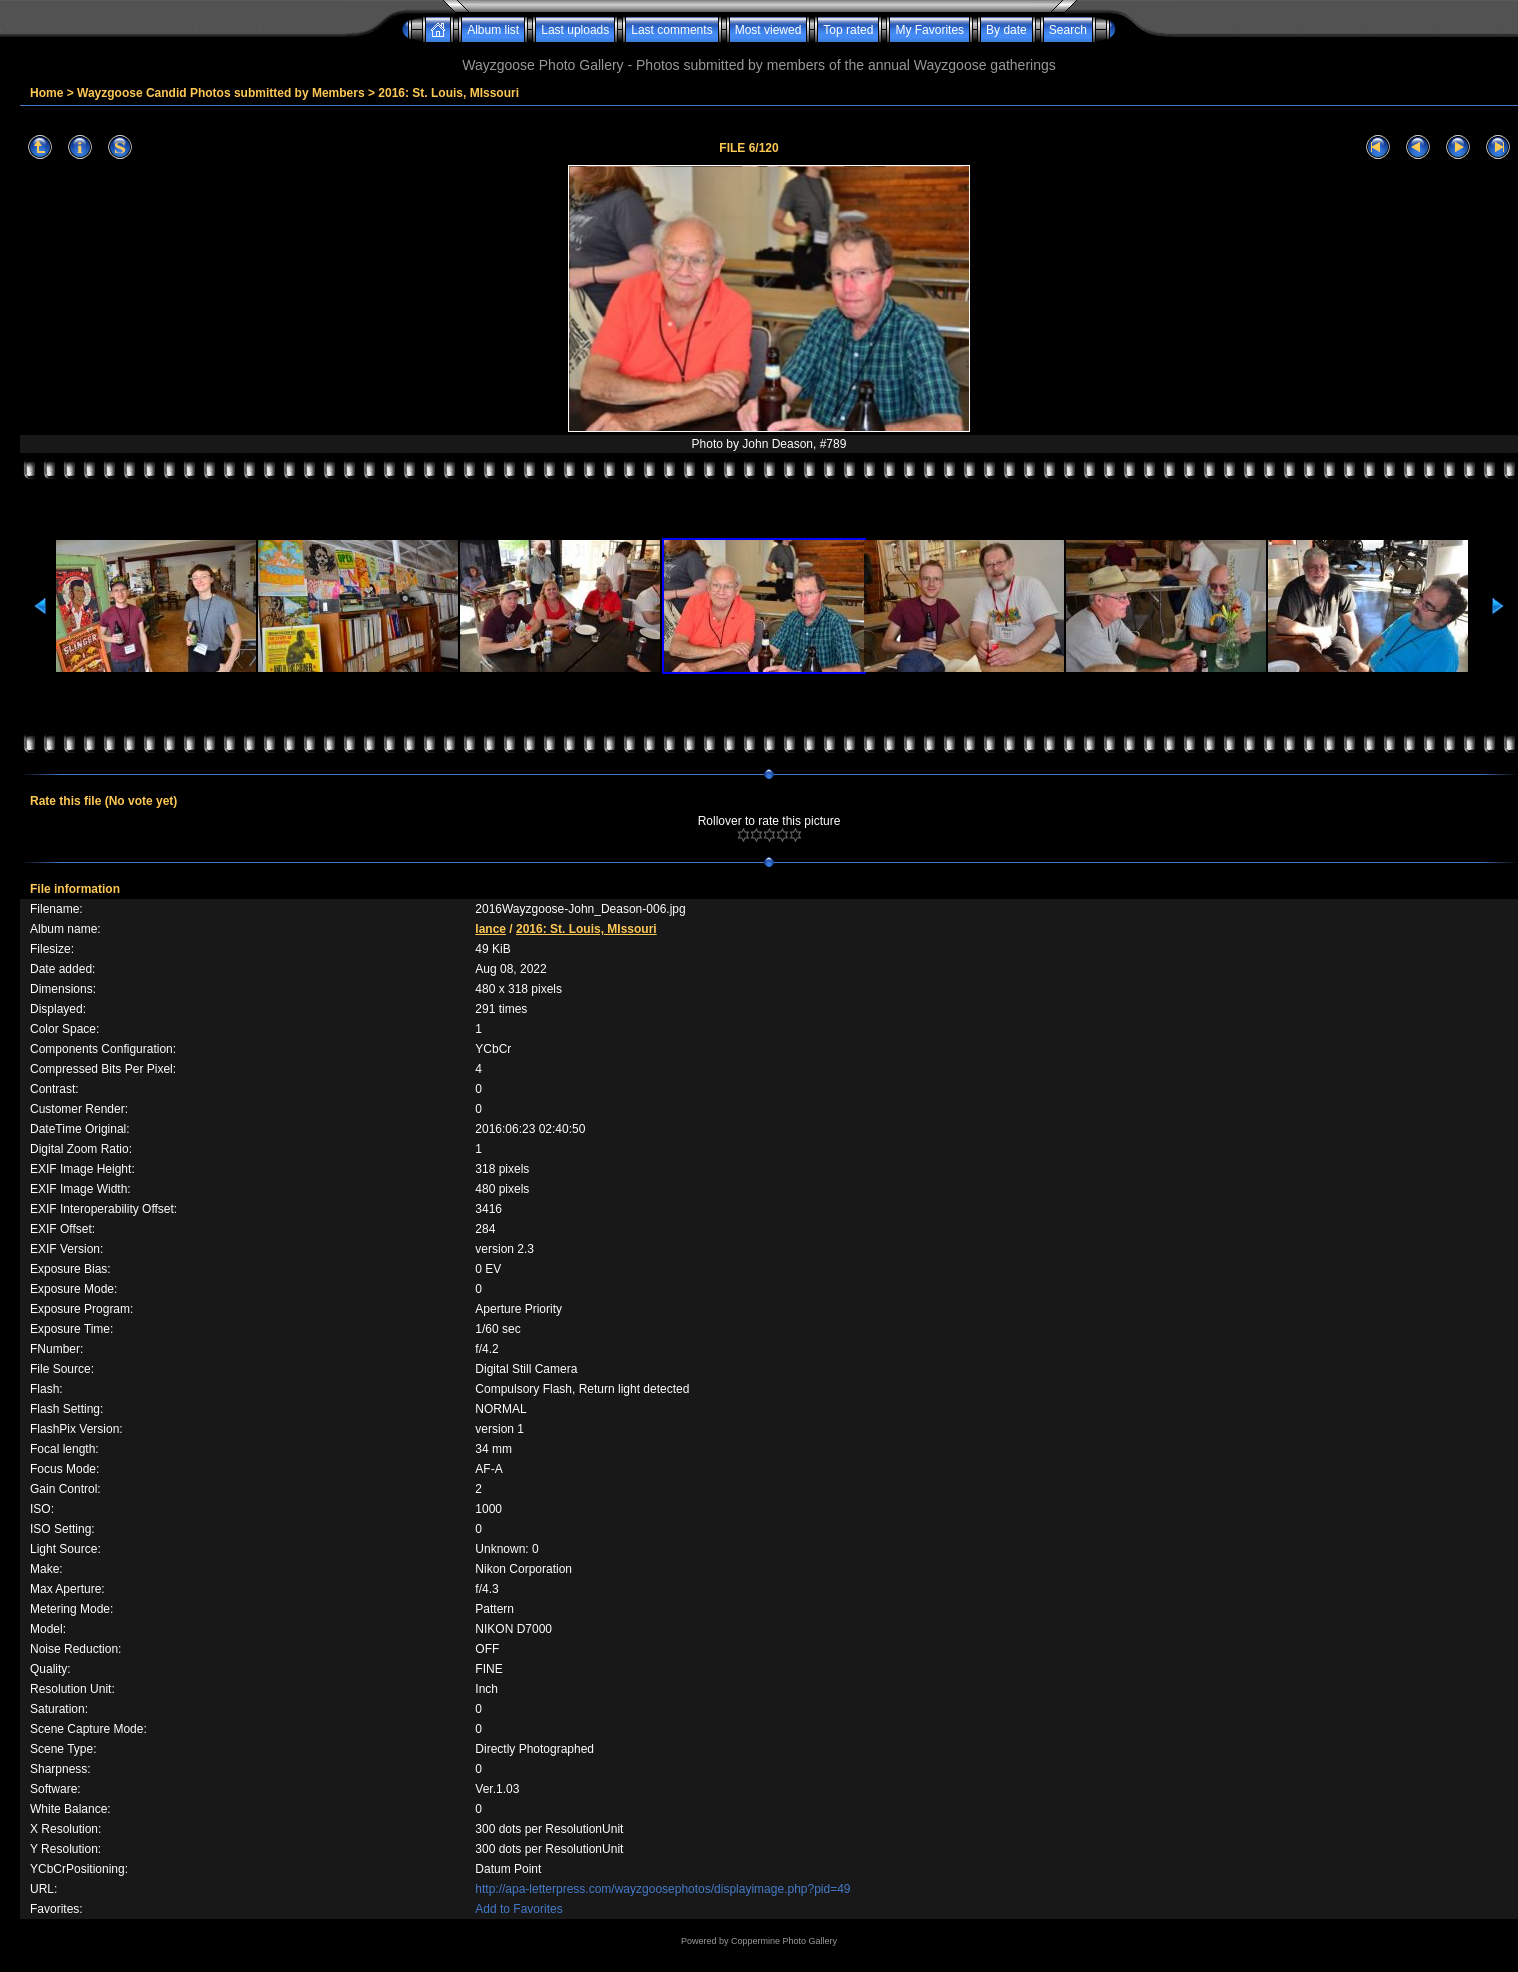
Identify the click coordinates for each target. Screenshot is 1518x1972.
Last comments (671, 30)
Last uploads (575, 30)
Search (1068, 30)
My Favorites (929, 30)
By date (1006, 30)
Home (46, 93)
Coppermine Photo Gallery (784, 1941)
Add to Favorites (518, 1909)
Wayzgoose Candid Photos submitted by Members (221, 93)
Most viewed (768, 30)
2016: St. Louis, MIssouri (448, 93)
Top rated (848, 30)
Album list (493, 30)
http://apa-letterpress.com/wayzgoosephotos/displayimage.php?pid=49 (662, 1889)
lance (490, 929)
